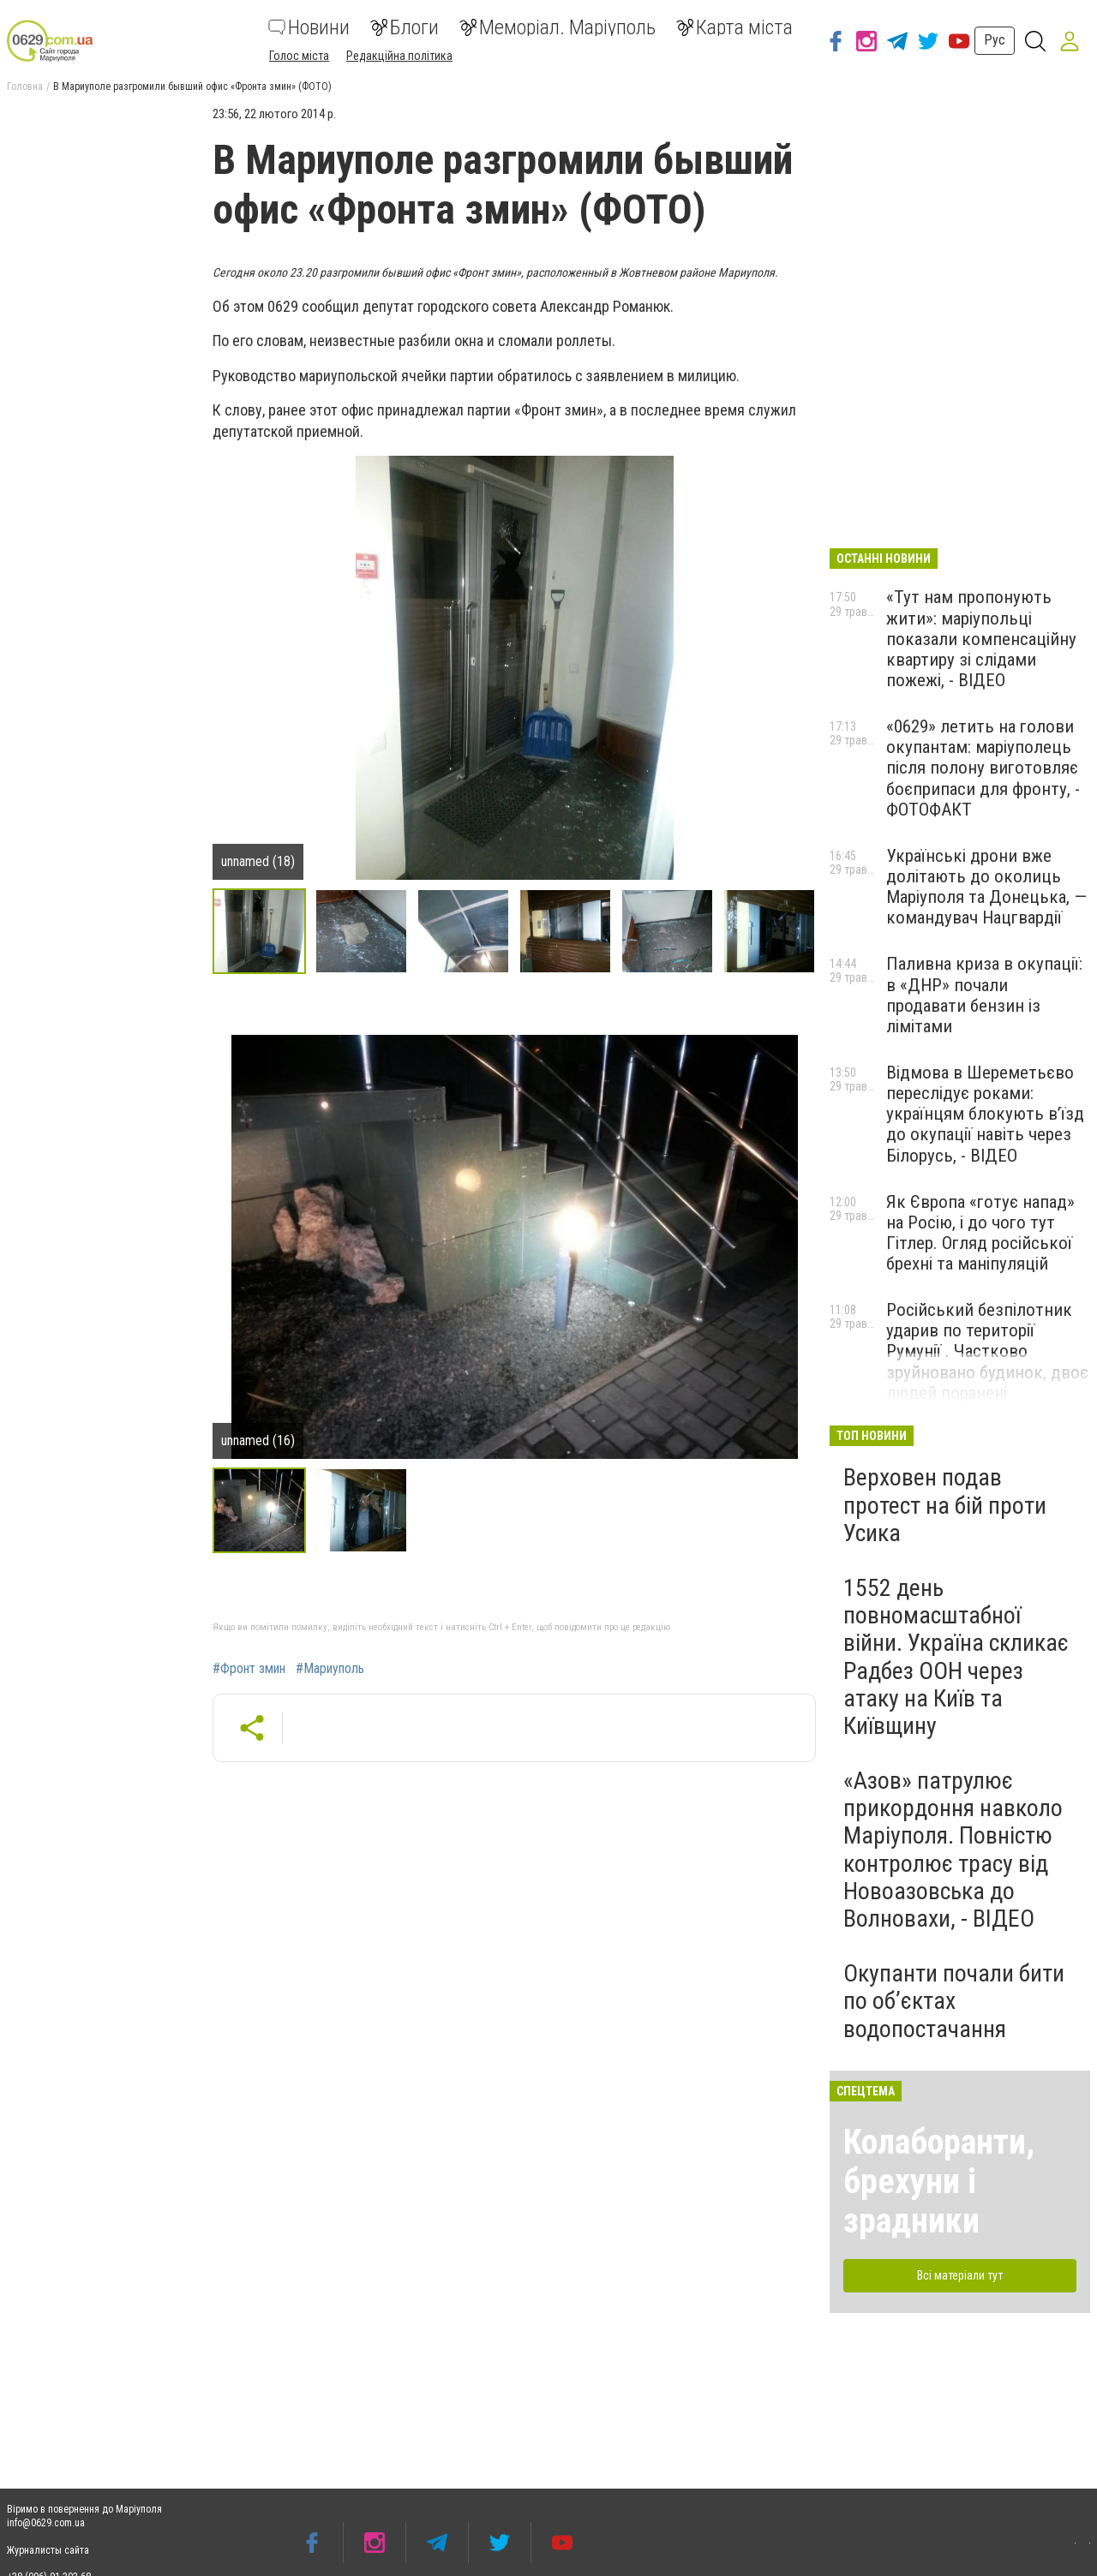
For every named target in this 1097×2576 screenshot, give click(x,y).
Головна (25, 87)
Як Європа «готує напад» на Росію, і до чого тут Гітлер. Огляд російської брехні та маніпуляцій (980, 1233)
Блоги (404, 27)
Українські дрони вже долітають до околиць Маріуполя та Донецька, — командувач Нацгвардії (986, 887)
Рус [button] (994, 40)
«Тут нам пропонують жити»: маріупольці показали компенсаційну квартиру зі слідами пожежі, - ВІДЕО (981, 638)
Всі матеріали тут (960, 2275)
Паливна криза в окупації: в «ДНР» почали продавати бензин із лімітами (984, 994)
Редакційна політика (399, 56)
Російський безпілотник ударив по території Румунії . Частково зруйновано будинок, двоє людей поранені (987, 1351)
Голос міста (299, 56)
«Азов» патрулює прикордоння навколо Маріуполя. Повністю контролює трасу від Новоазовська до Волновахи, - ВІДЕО (953, 1849)
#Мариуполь (330, 1668)
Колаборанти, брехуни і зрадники (938, 2181)
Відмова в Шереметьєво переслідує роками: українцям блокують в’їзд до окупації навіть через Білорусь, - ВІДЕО (985, 1114)
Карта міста (734, 27)
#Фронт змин (249, 1668)
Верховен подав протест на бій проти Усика (944, 1504)
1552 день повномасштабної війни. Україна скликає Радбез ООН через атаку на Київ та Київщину (956, 1657)
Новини (309, 27)
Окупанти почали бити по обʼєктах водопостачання (953, 2000)
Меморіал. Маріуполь (557, 27)
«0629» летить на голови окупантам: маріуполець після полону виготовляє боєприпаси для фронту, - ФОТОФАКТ (983, 768)
